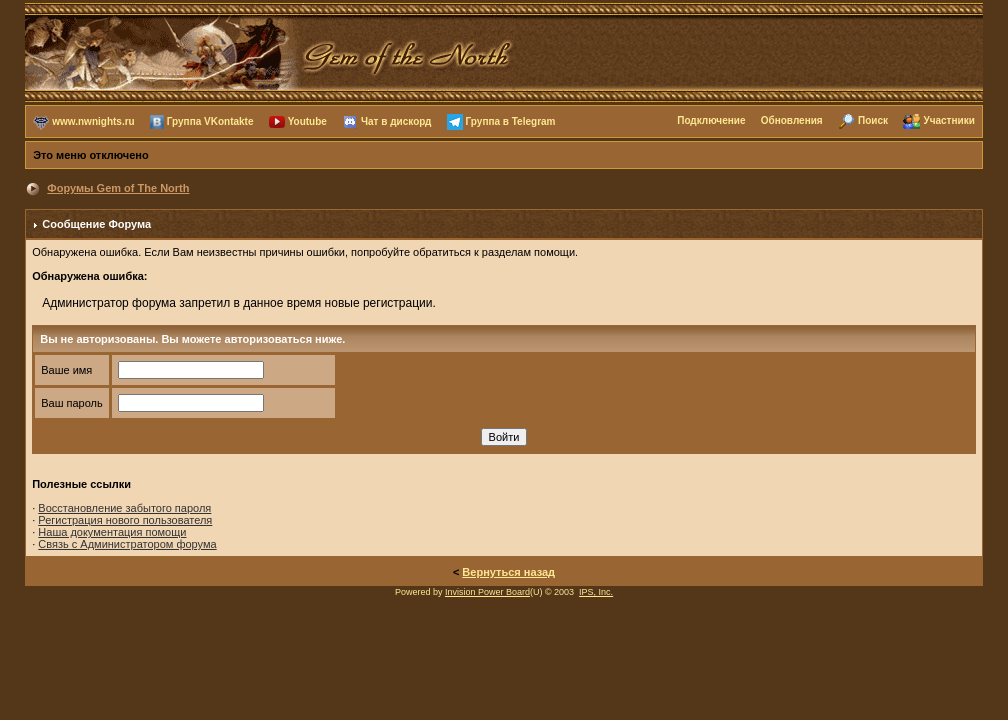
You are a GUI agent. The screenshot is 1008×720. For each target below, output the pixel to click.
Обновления (792, 120)
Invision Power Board (487, 592)
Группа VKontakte (210, 120)
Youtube (307, 120)
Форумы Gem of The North (118, 188)
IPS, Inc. (596, 592)
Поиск (873, 120)
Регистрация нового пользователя (125, 520)
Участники (948, 120)
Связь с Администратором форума (127, 544)
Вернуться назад (508, 572)
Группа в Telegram (511, 120)
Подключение (711, 120)
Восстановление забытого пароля (124, 508)
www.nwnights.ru (93, 120)
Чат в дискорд (396, 120)
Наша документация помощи (112, 532)
